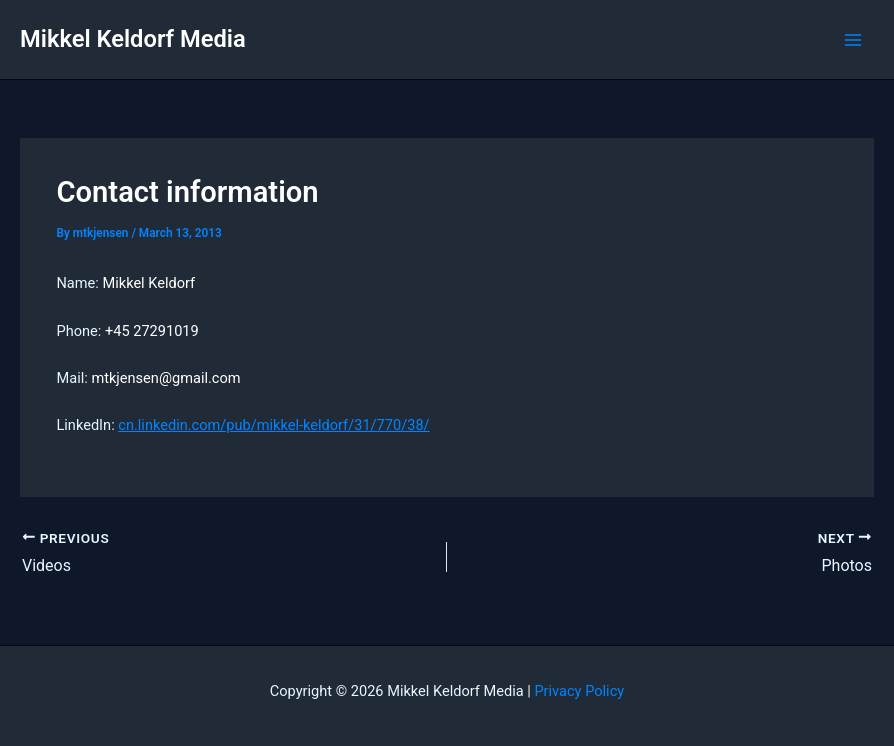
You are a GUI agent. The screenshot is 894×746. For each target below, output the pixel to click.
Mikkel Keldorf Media (133, 39)
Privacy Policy (579, 691)
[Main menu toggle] (853, 40)
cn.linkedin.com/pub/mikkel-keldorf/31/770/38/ (273, 425)
